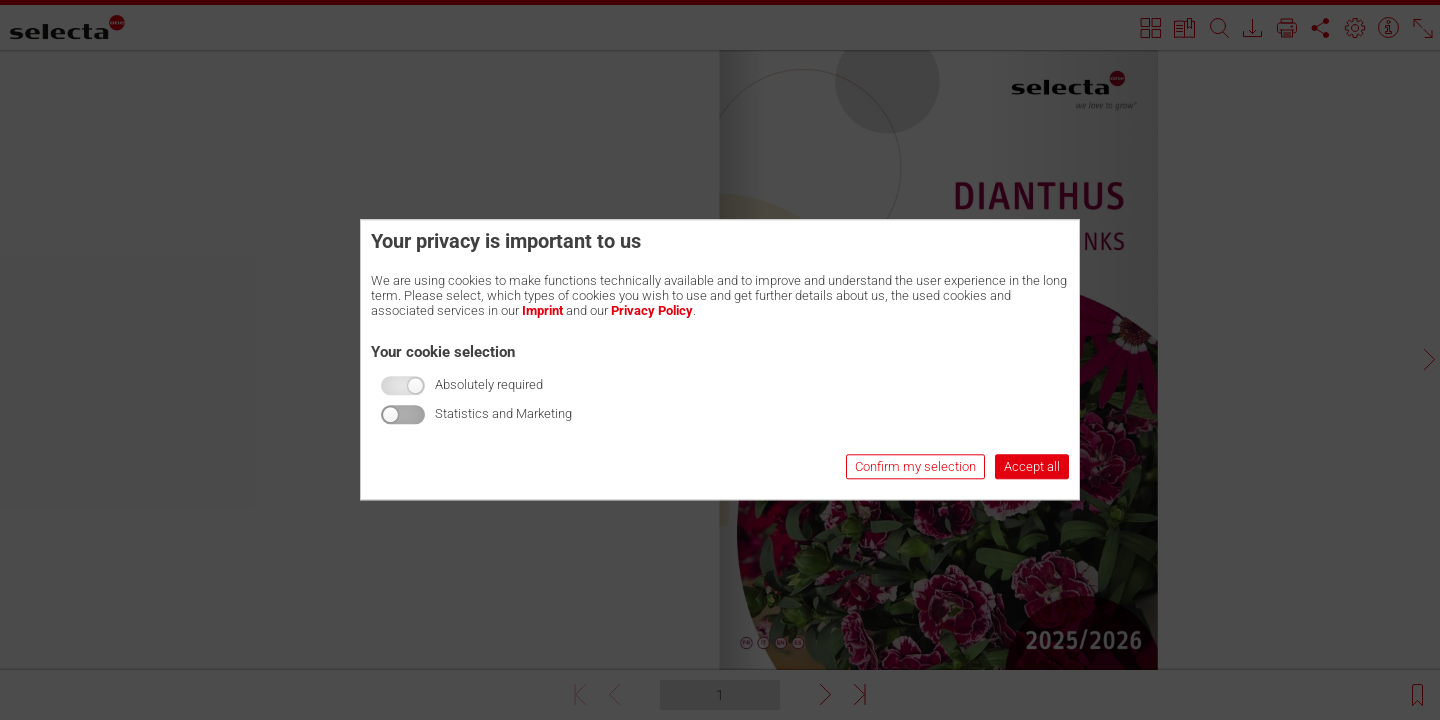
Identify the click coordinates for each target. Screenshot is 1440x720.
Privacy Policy (652, 310)
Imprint (542, 310)
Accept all (1032, 467)
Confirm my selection (915, 467)
